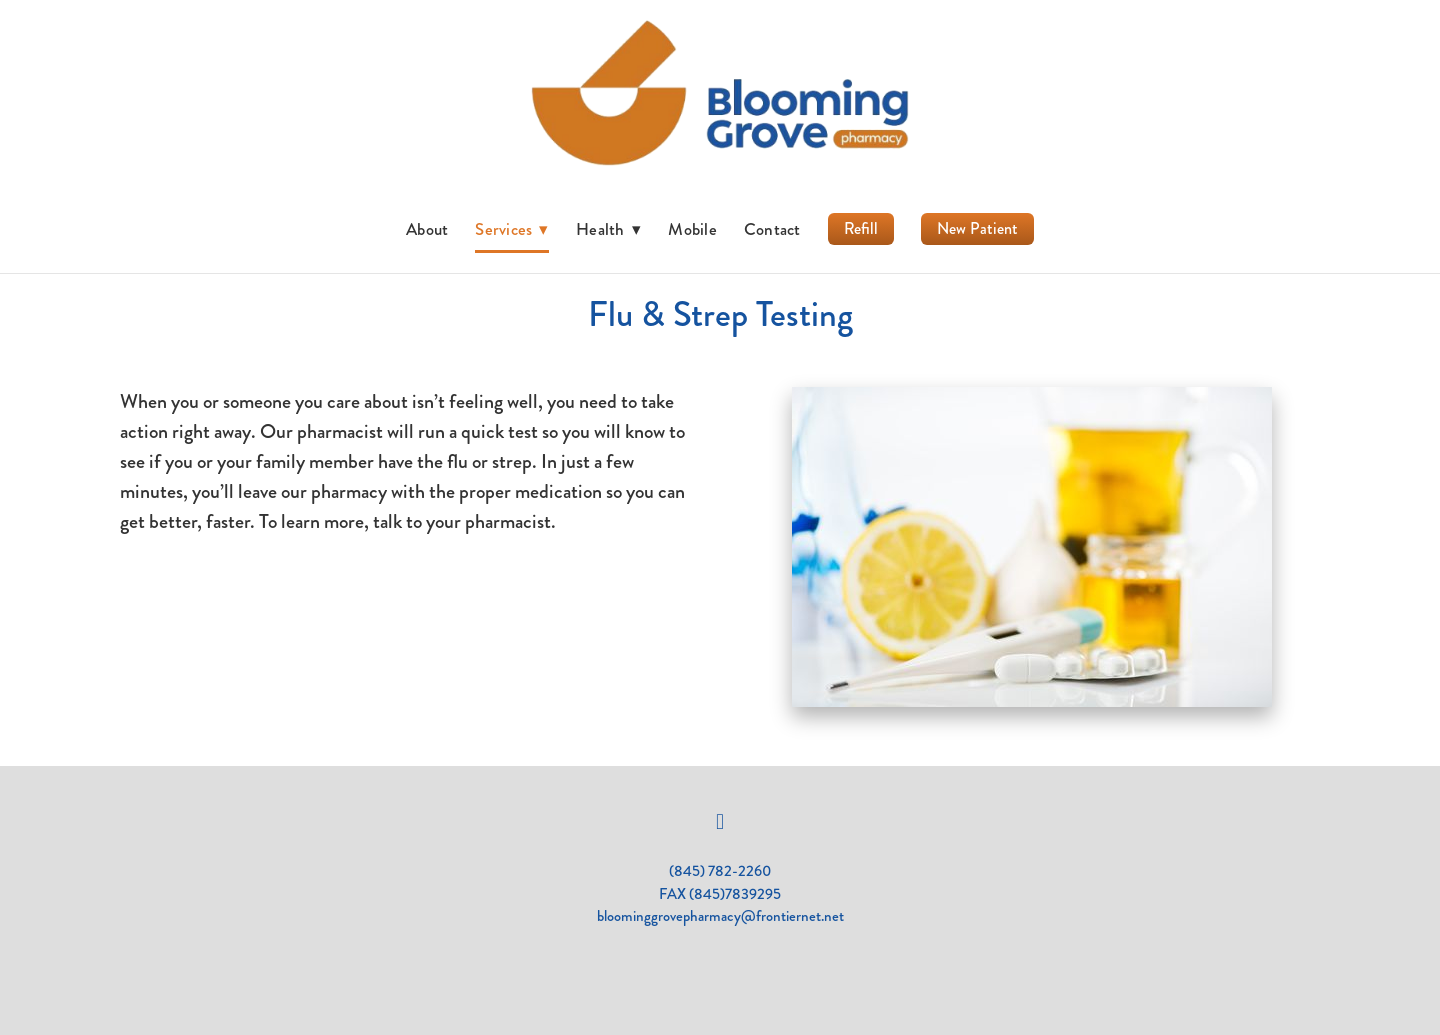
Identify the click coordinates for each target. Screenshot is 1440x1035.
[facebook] (720, 822)
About (427, 229)
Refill (861, 228)
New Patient (977, 228)
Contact (772, 229)
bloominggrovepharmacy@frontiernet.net (720, 916)
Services (512, 229)
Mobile (692, 229)
